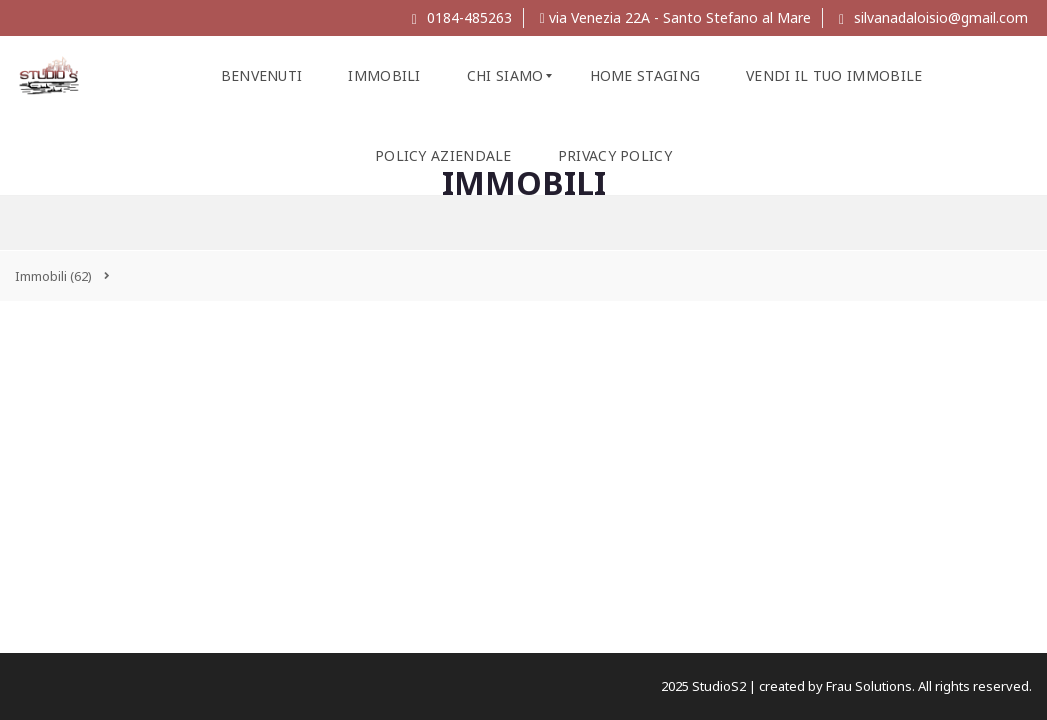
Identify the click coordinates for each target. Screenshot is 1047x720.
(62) (53, 276)
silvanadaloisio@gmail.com (933, 17)
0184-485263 (462, 17)
